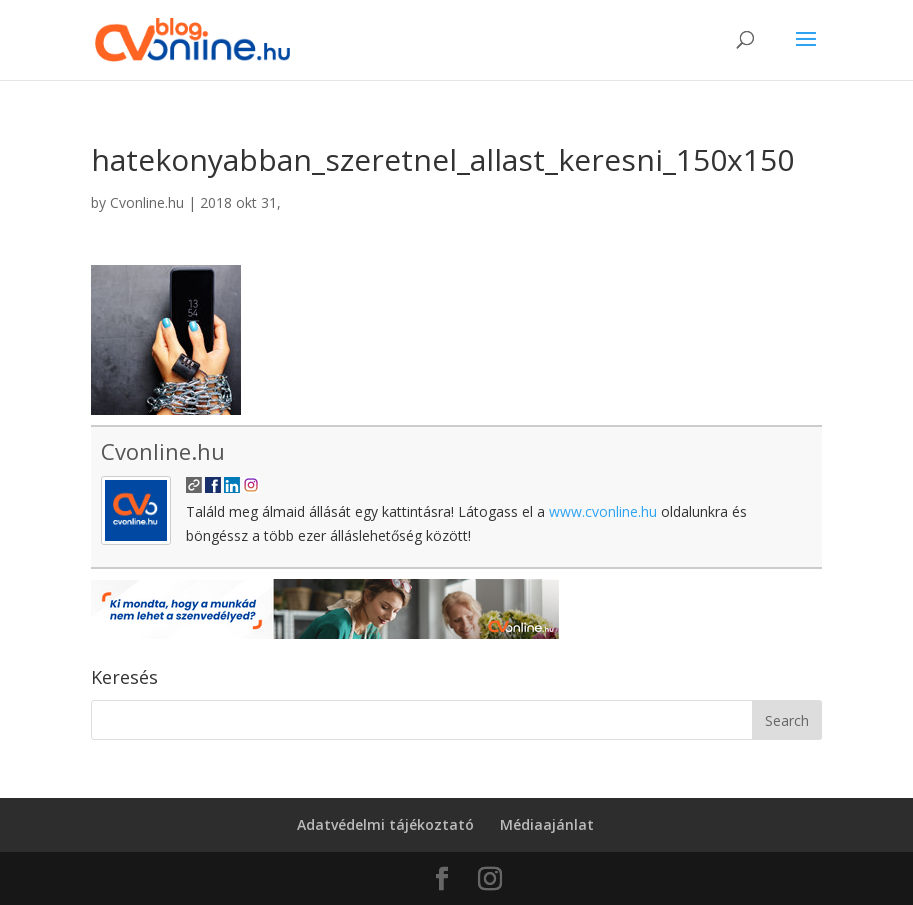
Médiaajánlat (547, 824)
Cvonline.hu (147, 202)
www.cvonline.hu (603, 511)
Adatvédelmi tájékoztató (385, 824)
